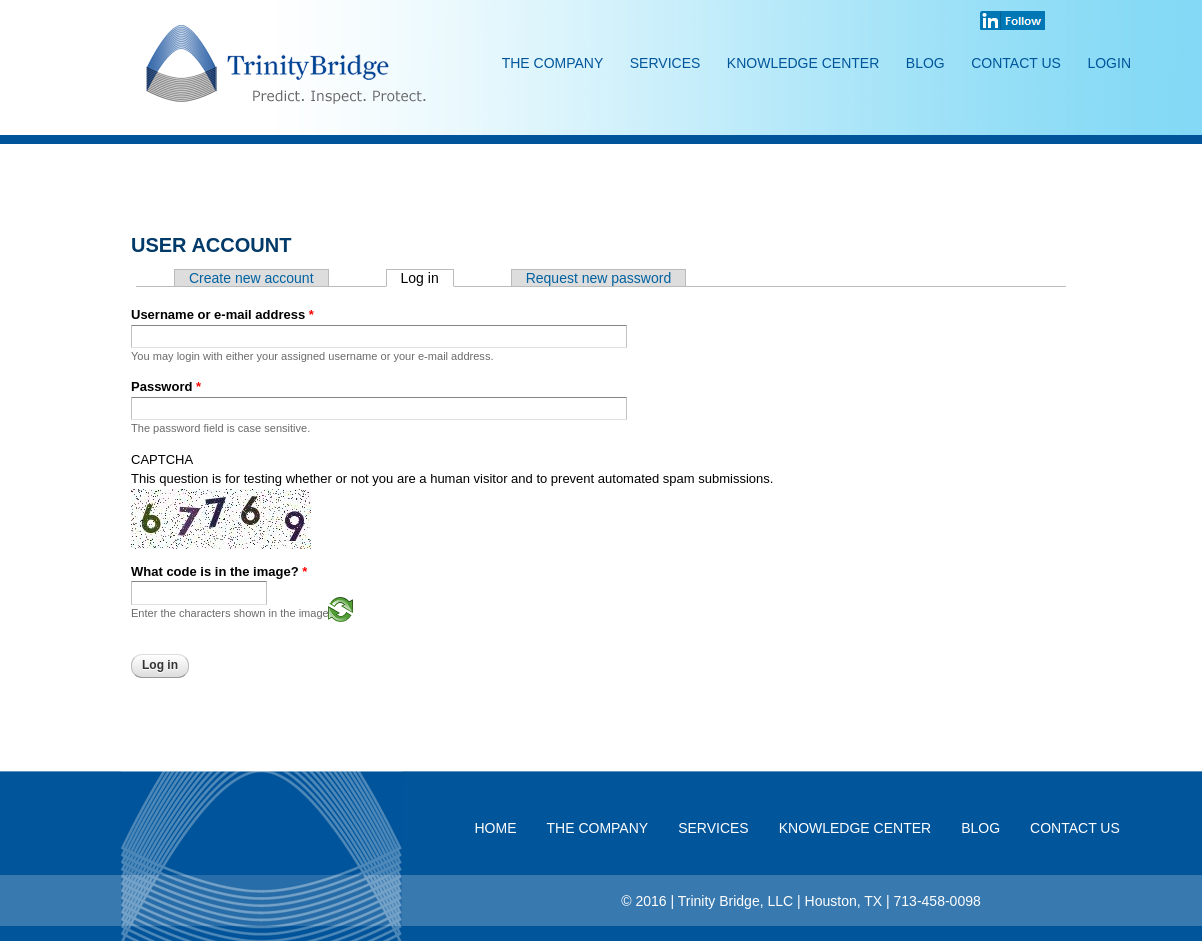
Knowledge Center (803, 63)
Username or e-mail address (222, 314)
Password (166, 386)
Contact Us (1016, 63)
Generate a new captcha (340, 609)
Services (665, 63)
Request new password (599, 278)
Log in (427, 278)
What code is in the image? (219, 571)
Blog (925, 63)
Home (496, 828)
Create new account (251, 278)
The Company (553, 63)
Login (1109, 63)
